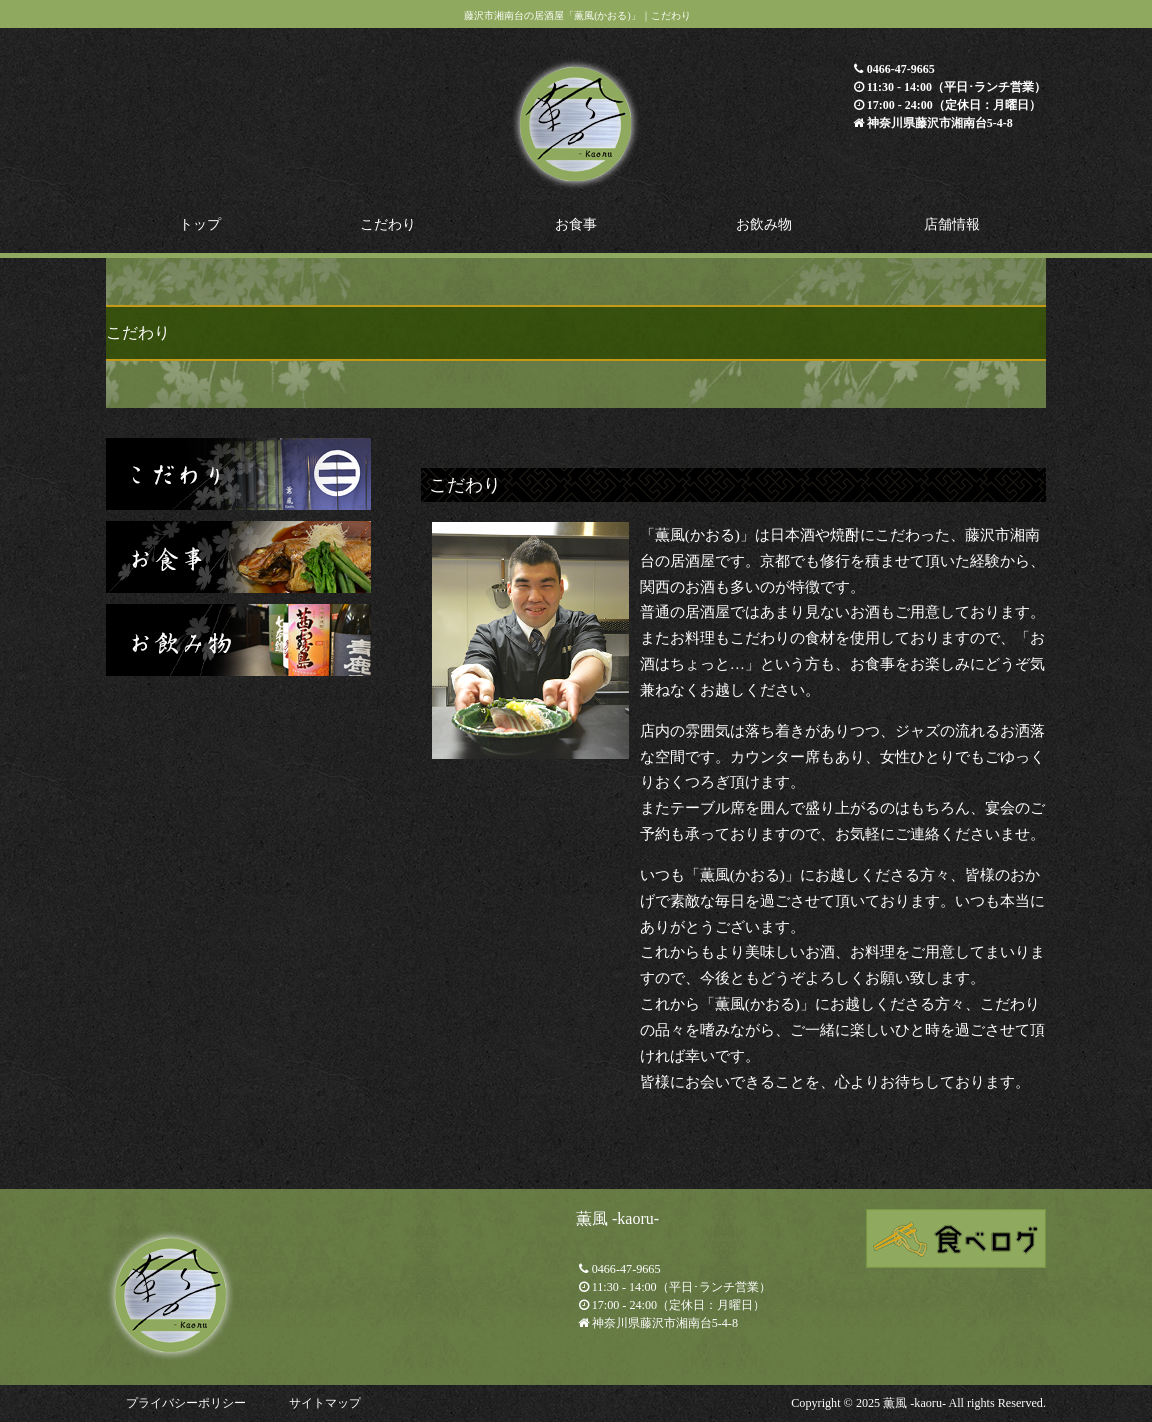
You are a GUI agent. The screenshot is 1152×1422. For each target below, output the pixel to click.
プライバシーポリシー (186, 1403)
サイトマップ (325, 1403)
